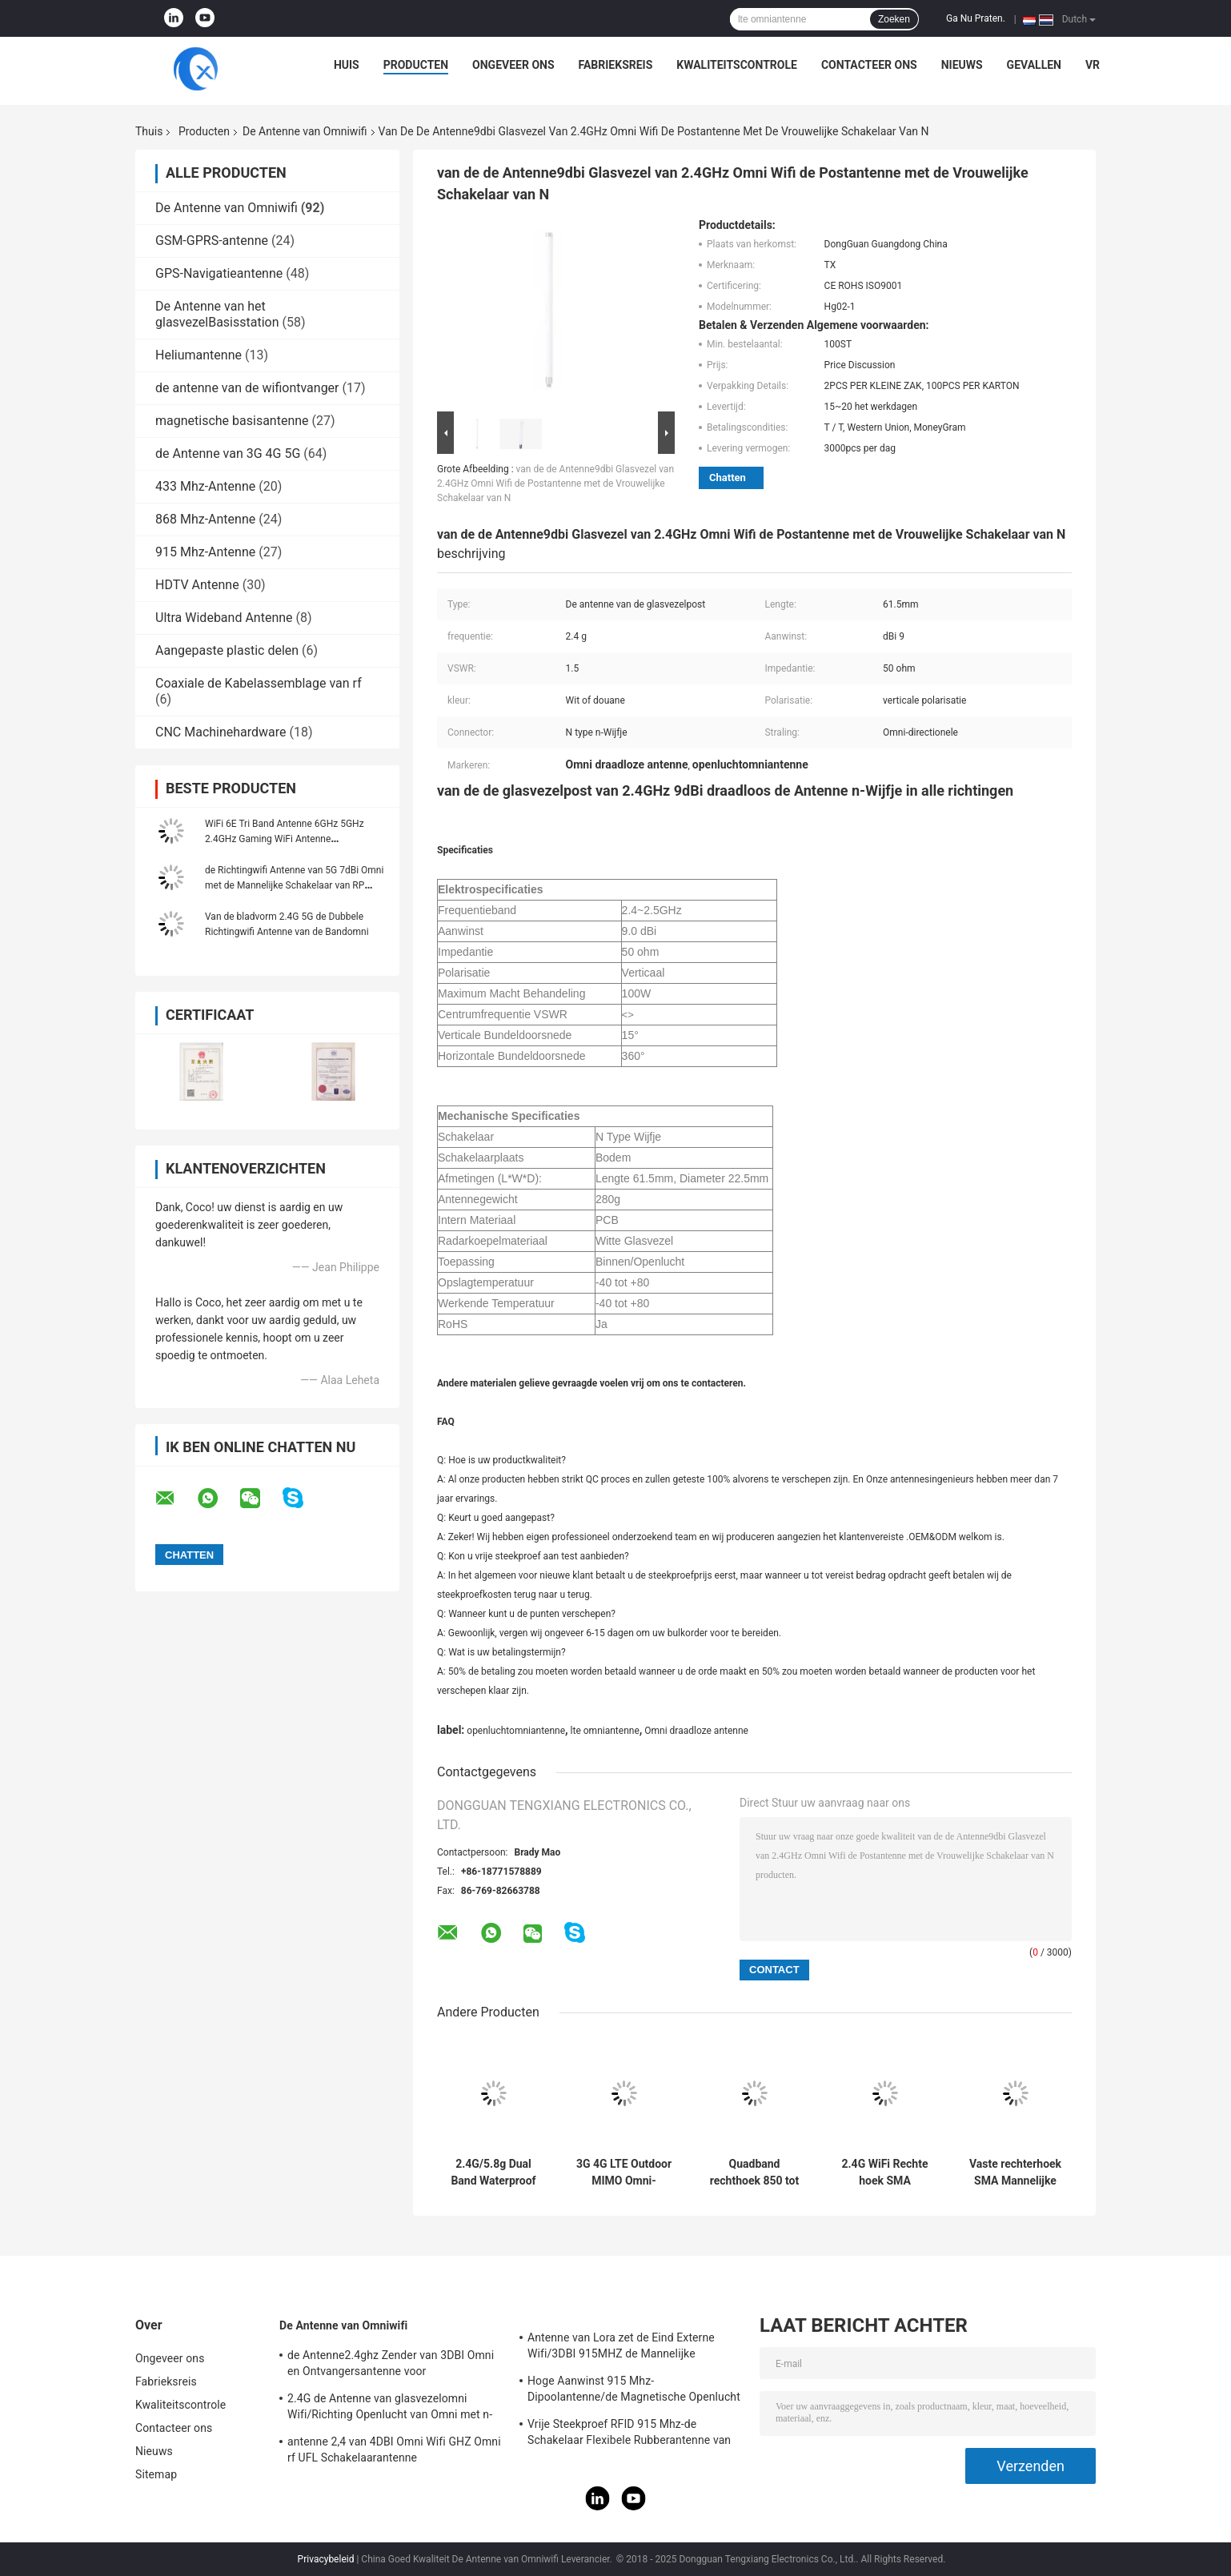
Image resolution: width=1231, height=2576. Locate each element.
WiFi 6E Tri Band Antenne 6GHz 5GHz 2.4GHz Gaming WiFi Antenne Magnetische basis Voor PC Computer (286, 839)
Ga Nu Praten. (975, 18)
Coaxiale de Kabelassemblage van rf (258, 683)
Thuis (148, 131)
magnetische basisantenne (232, 420)
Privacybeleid (326, 2559)
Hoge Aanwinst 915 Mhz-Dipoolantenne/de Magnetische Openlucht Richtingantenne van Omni (633, 2391)
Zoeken (894, 19)
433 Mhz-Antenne (205, 486)
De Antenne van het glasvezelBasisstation (217, 314)
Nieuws (962, 64)
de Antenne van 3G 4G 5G (227, 453)
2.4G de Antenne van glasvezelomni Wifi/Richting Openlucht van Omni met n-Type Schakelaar (389, 2409)
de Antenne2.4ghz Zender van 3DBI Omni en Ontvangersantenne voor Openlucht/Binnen (390, 2365)
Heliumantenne (198, 355)
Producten (415, 64)
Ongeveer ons (513, 64)
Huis (346, 64)
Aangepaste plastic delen (227, 650)
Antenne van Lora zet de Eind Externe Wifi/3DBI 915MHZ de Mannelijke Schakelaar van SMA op (621, 2348)
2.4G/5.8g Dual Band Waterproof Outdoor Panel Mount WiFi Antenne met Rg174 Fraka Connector (493, 2172)
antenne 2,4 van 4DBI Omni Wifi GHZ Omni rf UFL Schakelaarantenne (394, 2449)
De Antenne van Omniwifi (305, 131)
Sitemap (156, 2474)
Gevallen (1034, 64)
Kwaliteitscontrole (736, 64)
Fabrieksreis (616, 64)
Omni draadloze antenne (696, 1730)
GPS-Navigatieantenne (219, 273)
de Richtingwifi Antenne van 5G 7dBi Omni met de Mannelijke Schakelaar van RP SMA (294, 885)
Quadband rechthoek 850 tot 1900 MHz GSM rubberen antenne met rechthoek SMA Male (754, 2172)
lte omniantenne (605, 1730)
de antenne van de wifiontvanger (247, 387)
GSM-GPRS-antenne (211, 240)
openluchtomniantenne (516, 1730)
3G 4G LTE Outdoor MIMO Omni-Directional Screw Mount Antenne (624, 2172)
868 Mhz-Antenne (205, 519)
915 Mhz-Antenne (205, 552)
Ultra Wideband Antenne (224, 617)
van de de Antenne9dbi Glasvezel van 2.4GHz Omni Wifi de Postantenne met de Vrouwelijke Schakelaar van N (555, 483)
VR (1092, 64)
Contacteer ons (869, 64)
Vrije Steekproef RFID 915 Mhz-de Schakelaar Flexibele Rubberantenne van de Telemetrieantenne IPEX (629, 2434)
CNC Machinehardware (221, 732)
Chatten (727, 477)
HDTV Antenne (197, 584)
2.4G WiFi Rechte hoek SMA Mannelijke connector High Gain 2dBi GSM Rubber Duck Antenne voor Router (885, 2172)
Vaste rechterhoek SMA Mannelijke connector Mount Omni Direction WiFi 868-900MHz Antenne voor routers (1015, 2172)
